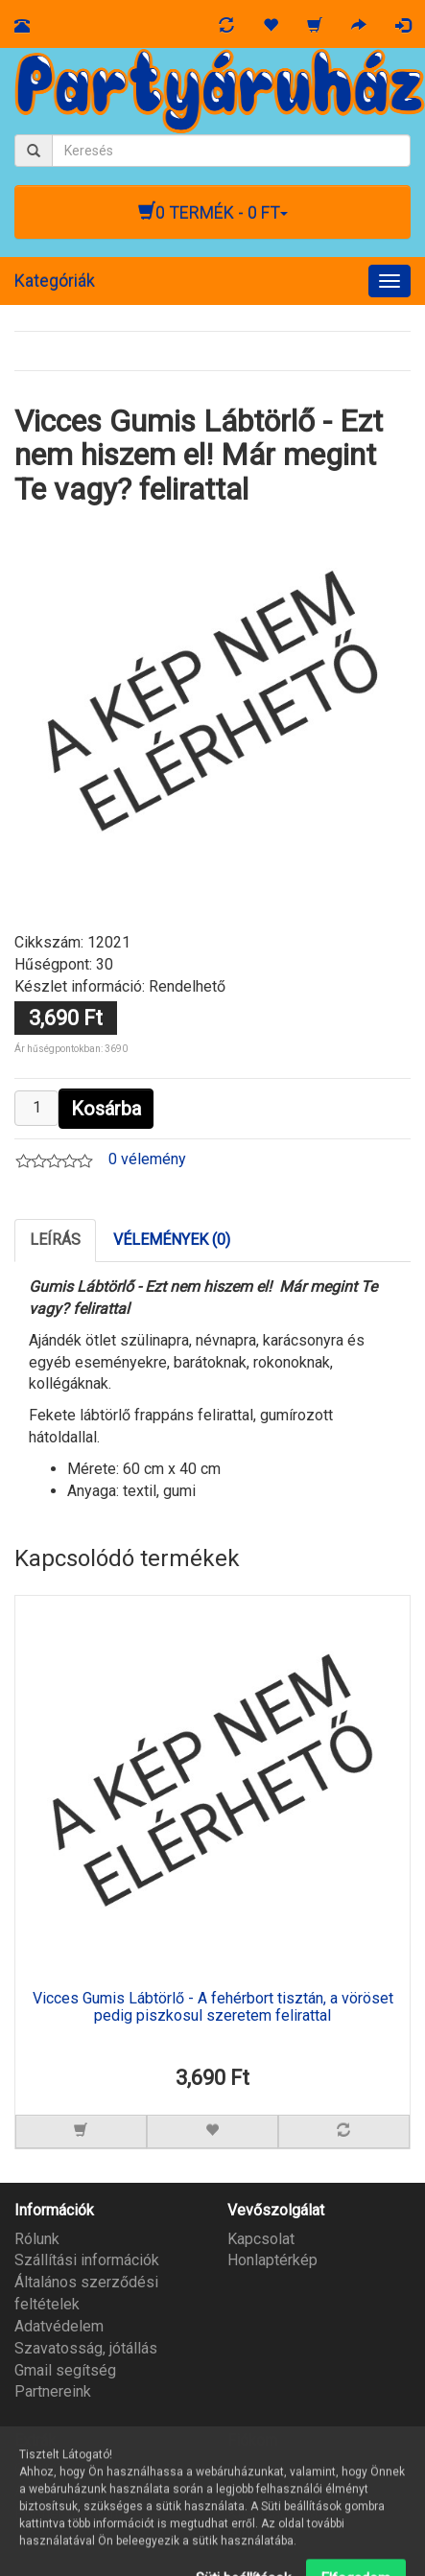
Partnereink (52, 2391)
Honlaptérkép (272, 2260)
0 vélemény (147, 1159)
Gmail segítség (65, 2370)
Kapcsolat (261, 2239)
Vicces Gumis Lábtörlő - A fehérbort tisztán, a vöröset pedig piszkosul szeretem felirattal (213, 2007)
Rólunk (36, 2239)
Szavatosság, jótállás (85, 2348)
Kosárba (106, 1108)
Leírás (55, 1239)
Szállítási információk (86, 2260)
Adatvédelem (59, 2326)
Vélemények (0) (171, 1239)
